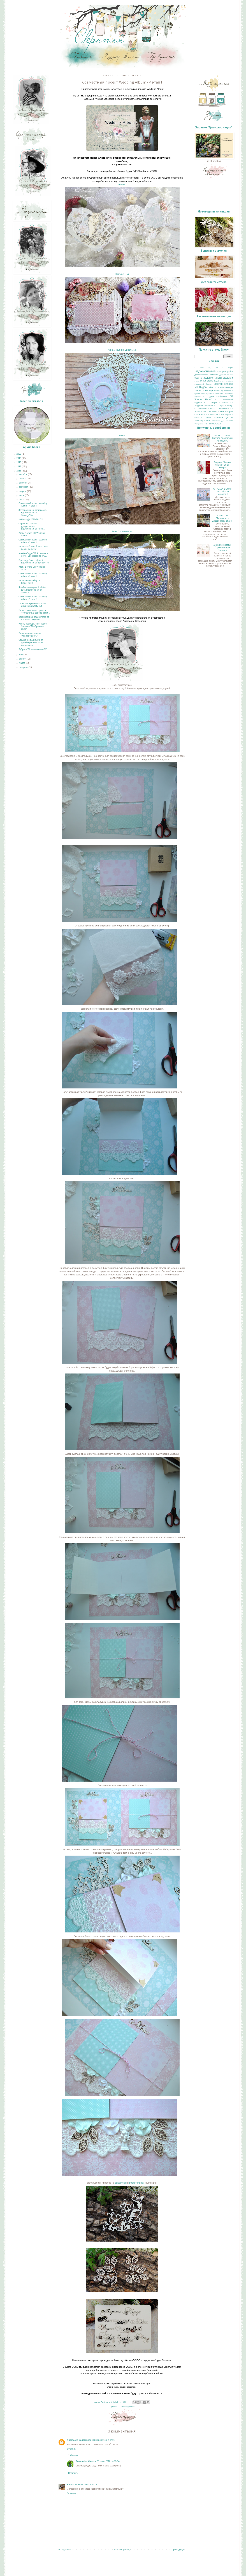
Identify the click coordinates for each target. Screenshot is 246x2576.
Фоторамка (198, 424)
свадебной (120, 2182)
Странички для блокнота (222, 421)
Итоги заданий (224, 377)
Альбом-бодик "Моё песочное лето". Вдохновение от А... (33, 554)
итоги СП (198, 381)
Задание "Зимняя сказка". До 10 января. (222, 465)
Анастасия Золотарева (79, 2440)
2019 (19, 458)
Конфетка (208, 381)
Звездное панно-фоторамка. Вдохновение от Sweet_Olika (32, 513)
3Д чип (213, 368)
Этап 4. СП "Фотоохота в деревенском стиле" (222, 518)
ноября (23, 478)
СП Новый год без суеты (207, 414)
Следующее (65, 2549)
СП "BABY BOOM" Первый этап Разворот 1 (222, 491)
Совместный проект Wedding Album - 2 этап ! (32, 574)
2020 (19, 454)
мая (21, 654)
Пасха (203, 394)
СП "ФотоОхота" (222, 409)
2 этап (199, 368)
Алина (121, 184)
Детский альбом (226, 375)
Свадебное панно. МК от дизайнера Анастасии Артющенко (30, 642)
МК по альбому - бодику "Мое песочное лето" (33, 547)
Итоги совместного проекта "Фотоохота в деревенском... (34, 611)
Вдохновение (205, 371)
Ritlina (70, 2484)
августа (23, 491)
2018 (19, 462)
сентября (24, 487)
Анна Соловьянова (122, 531)
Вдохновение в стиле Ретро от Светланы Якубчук (33, 618)
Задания (208, 377)
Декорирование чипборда (206, 375)
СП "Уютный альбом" (204, 409)
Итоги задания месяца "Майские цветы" (29, 634)
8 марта (227, 368)
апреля (23, 659)
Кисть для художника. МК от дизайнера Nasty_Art (32, 604)
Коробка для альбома (223, 381)
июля (22, 495)
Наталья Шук (122, 274)
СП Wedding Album (126, 2407)
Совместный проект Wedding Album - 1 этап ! (32, 597)
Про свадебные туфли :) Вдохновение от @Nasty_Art (33, 561)
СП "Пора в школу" (223, 405)
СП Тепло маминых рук (214, 417)
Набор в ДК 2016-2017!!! (30, 519)
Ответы (74, 2455)
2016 (19, 471)
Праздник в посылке (214, 394)
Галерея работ (225, 371)
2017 (19, 466)
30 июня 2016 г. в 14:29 (103, 2440)
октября (23, 483)
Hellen (122, 435)
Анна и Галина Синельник (122, 349)
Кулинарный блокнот (203, 384)
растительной (136, 2182)
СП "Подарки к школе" (216, 402)
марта (22, 663)
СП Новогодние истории (220, 411)
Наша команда (203, 390)
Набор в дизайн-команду (220, 387)
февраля (24, 667)
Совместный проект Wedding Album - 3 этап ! (32, 541)
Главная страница (122, 2549)
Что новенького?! (212, 423)
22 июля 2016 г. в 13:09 (86, 2484)
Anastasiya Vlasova (86, 2461)
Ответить (71, 2449)
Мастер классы (223, 383)
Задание (198, 378)
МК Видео (200, 387)
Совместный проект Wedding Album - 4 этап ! (32, 504)
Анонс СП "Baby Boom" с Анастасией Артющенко (222, 438)
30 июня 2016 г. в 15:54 (108, 2461)
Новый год (218, 391)
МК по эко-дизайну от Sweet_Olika (29, 581)
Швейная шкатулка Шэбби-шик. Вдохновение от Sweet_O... (32, 590)
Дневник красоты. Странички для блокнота (222, 547)
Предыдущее (178, 2549)
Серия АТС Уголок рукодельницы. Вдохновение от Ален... (31, 526)
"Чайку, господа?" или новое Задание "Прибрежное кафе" (32, 626)
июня (22, 499)
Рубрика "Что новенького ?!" (32, 649)
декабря (23, 474)
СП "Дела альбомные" (215, 396)
